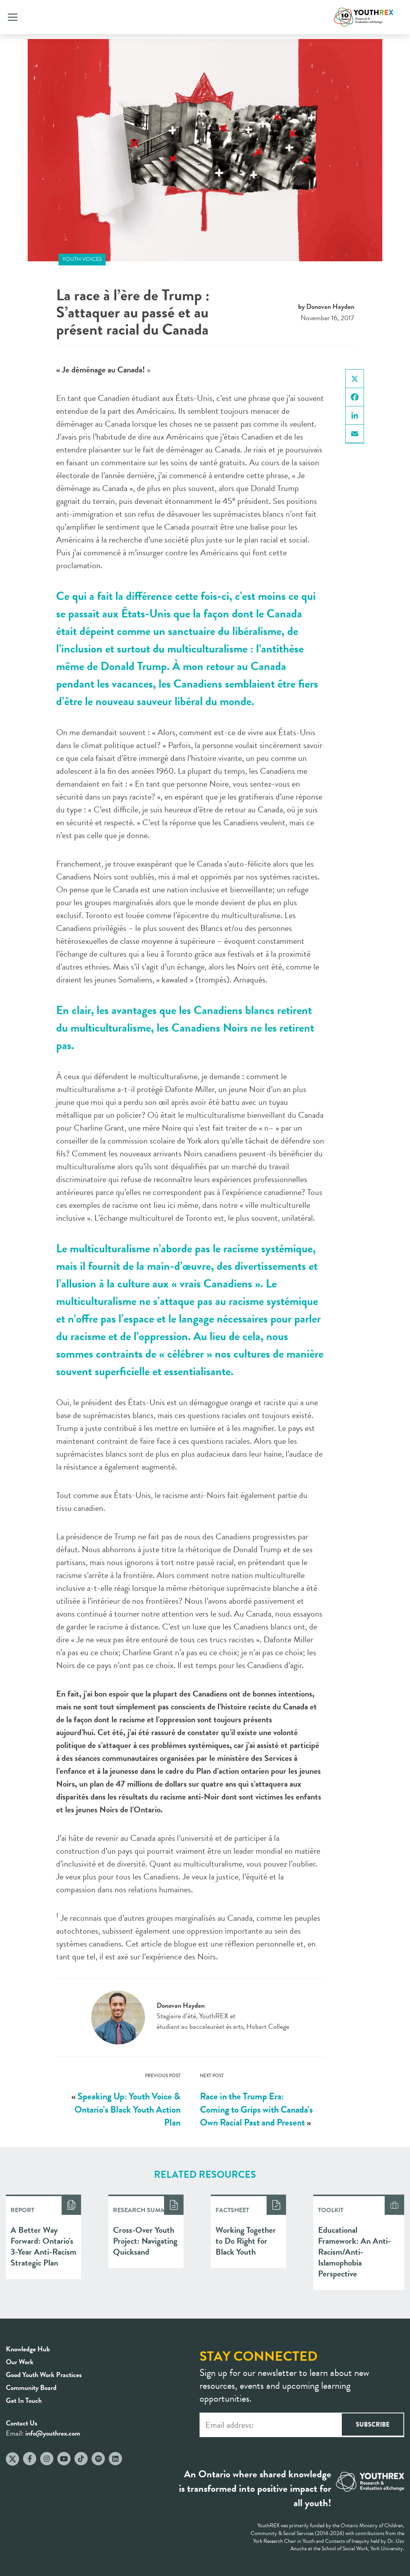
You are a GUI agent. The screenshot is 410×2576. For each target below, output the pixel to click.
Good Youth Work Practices (44, 2374)
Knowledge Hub (28, 2349)
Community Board (31, 2387)
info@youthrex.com (52, 2433)
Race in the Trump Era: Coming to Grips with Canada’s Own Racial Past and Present (256, 2109)
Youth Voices (82, 259)
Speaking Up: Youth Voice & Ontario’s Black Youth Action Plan (127, 2109)
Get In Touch (24, 2400)
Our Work (20, 2361)
